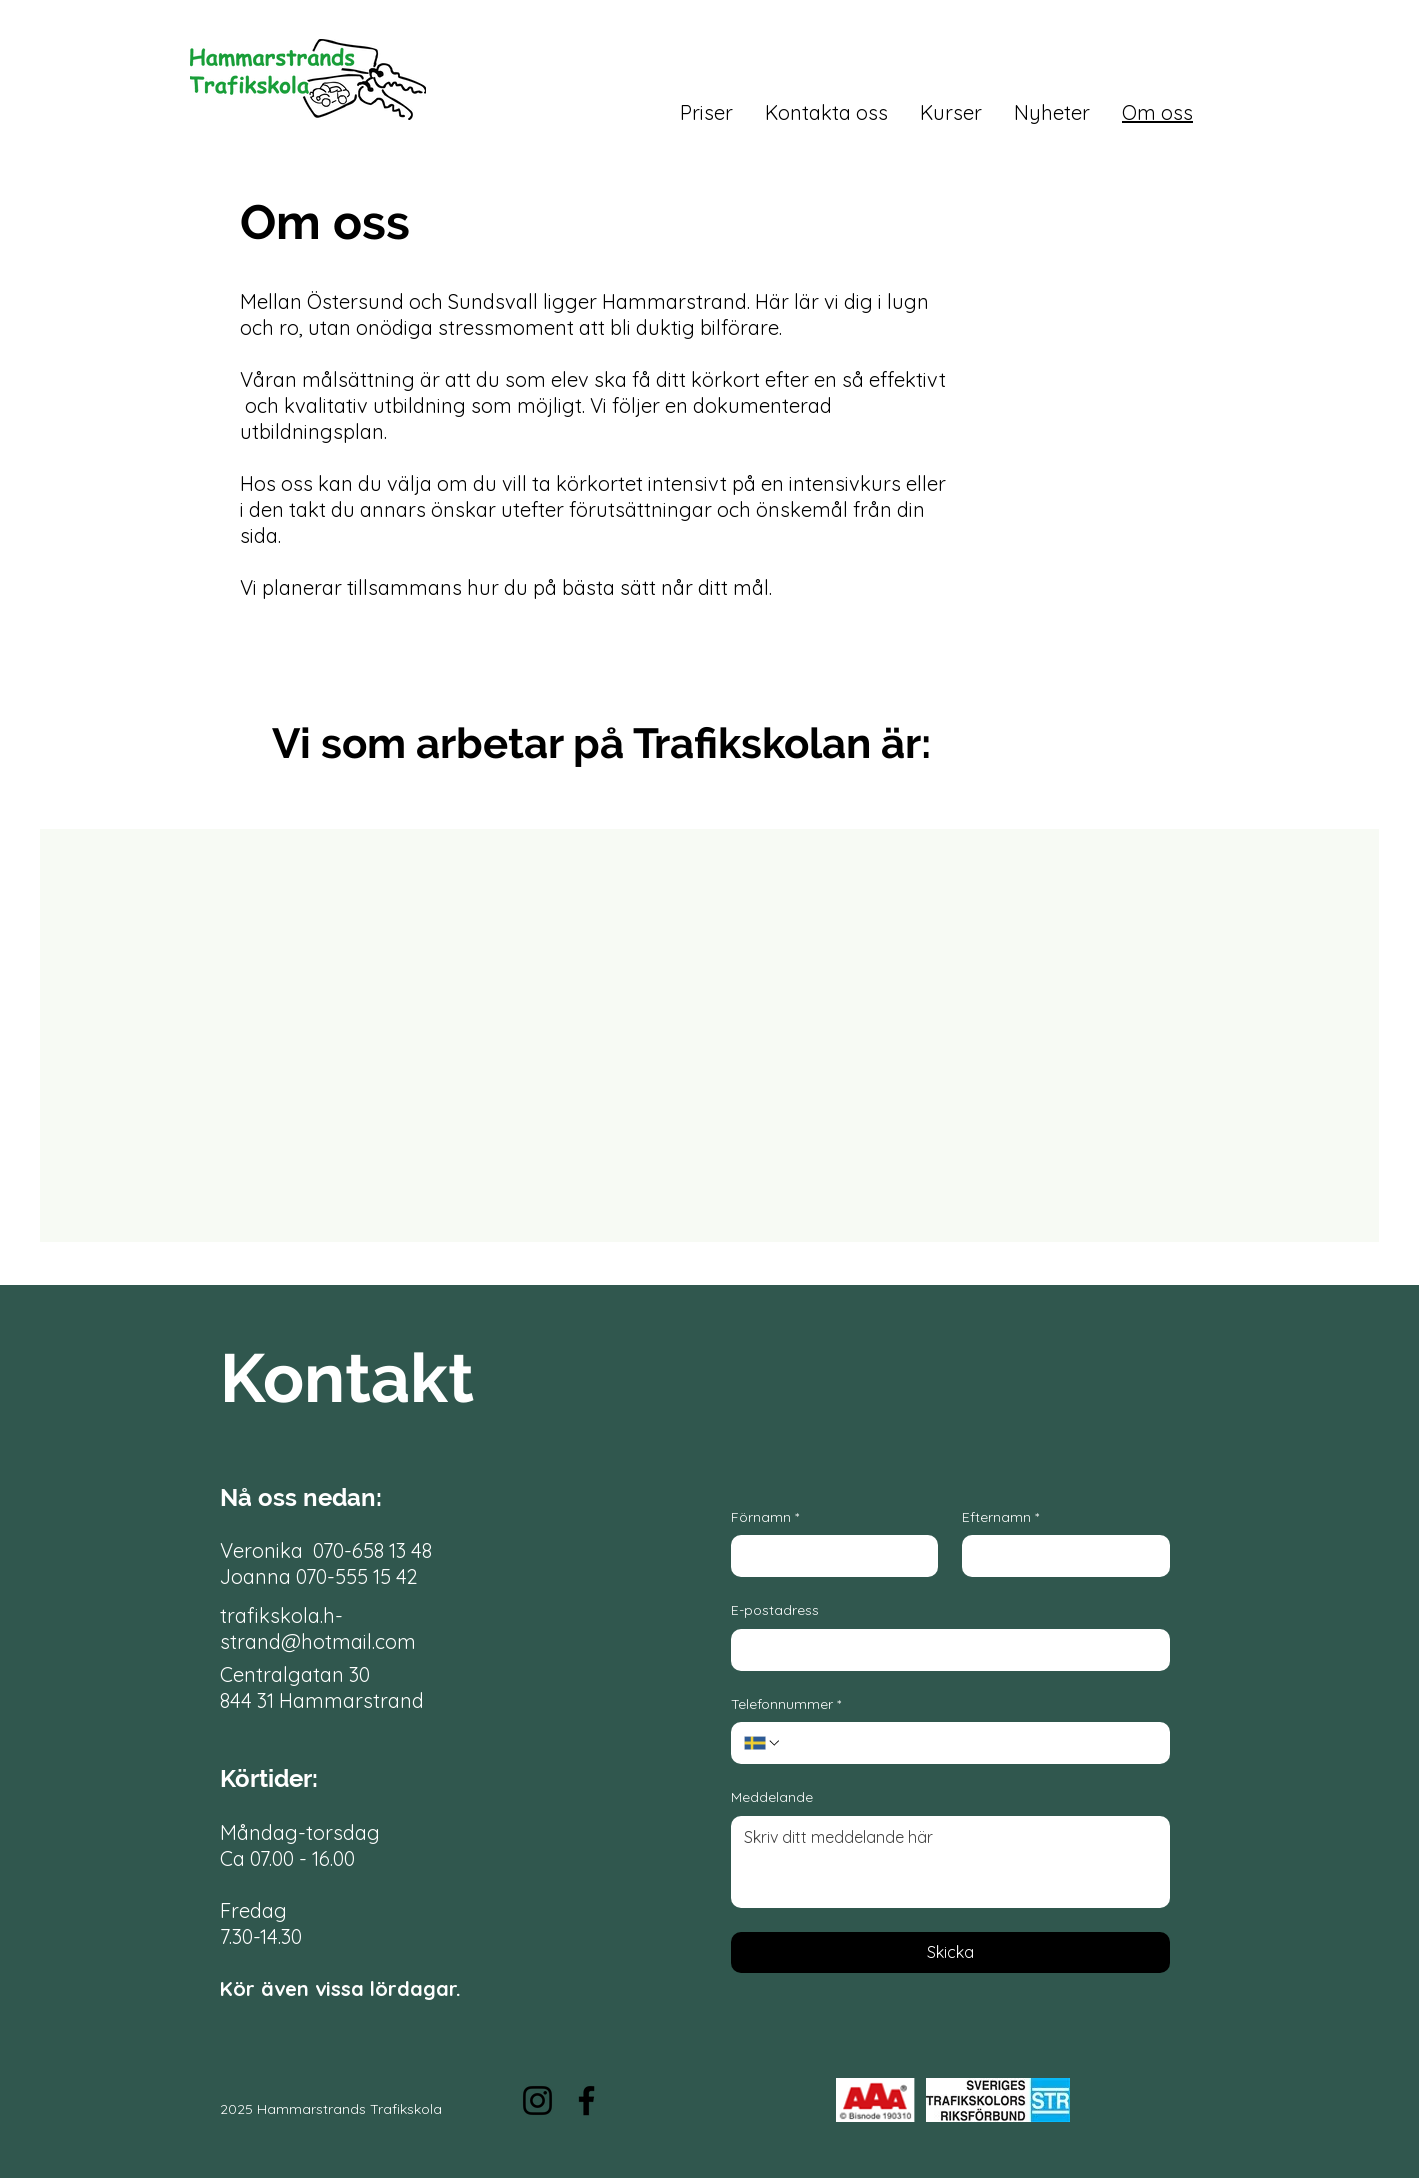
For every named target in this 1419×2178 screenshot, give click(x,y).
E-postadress (775, 1610)
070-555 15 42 (357, 1576)
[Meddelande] (950, 1862)
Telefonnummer (786, 1705)
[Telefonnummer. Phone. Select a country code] (763, 1743)
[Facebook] (586, 2100)
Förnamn (765, 1518)
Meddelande (772, 1797)
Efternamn (1000, 1518)
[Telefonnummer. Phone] (969, 1743)
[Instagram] (537, 2100)
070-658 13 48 (372, 1550)
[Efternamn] (1060, 1556)
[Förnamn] (829, 1556)
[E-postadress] (944, 1650)
